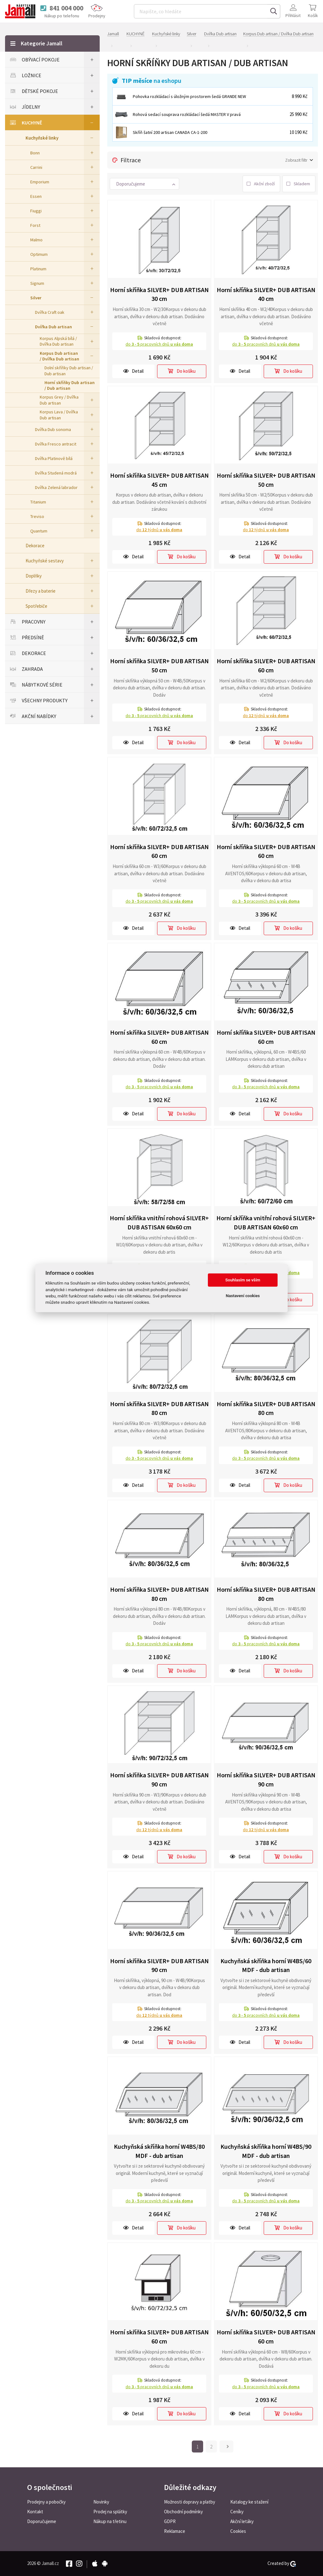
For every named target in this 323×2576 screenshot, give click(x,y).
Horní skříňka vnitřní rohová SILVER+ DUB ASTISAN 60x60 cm (159, 1222)
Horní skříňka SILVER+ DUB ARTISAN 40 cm (266, 294)
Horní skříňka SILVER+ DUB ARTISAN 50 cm (266, 479)
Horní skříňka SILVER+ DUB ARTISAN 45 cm (159, 479)
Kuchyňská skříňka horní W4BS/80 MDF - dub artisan (159, 2150)
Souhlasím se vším (242, 1280)
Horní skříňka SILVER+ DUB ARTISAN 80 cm (159, 1408)
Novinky (101, 2502)
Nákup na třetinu (109, 2521)
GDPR (170, 2521)
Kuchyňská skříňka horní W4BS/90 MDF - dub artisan (265, 2150)
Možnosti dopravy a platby (189, 2502)
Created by (281, 2563)
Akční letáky (242, 2521)
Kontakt (35, 2512)
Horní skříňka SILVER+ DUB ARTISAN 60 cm (266, 665)
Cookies (238, 2531)
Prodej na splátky (110, 2512)
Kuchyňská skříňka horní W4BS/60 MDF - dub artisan (265, 1965)
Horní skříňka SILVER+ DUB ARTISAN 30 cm (159, 294)
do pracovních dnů (159, 344)
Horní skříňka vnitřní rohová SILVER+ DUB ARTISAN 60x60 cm (265, 1222)
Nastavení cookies (243, 1295)
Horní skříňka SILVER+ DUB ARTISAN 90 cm (159, 1779)
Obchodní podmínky (183, 2512)
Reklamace (174, 2531)
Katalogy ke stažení (249, 2502)
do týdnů (159, 529)
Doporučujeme (41, 2521)
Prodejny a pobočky (46, 2502)
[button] (144, 184)
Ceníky (237, 2512)
